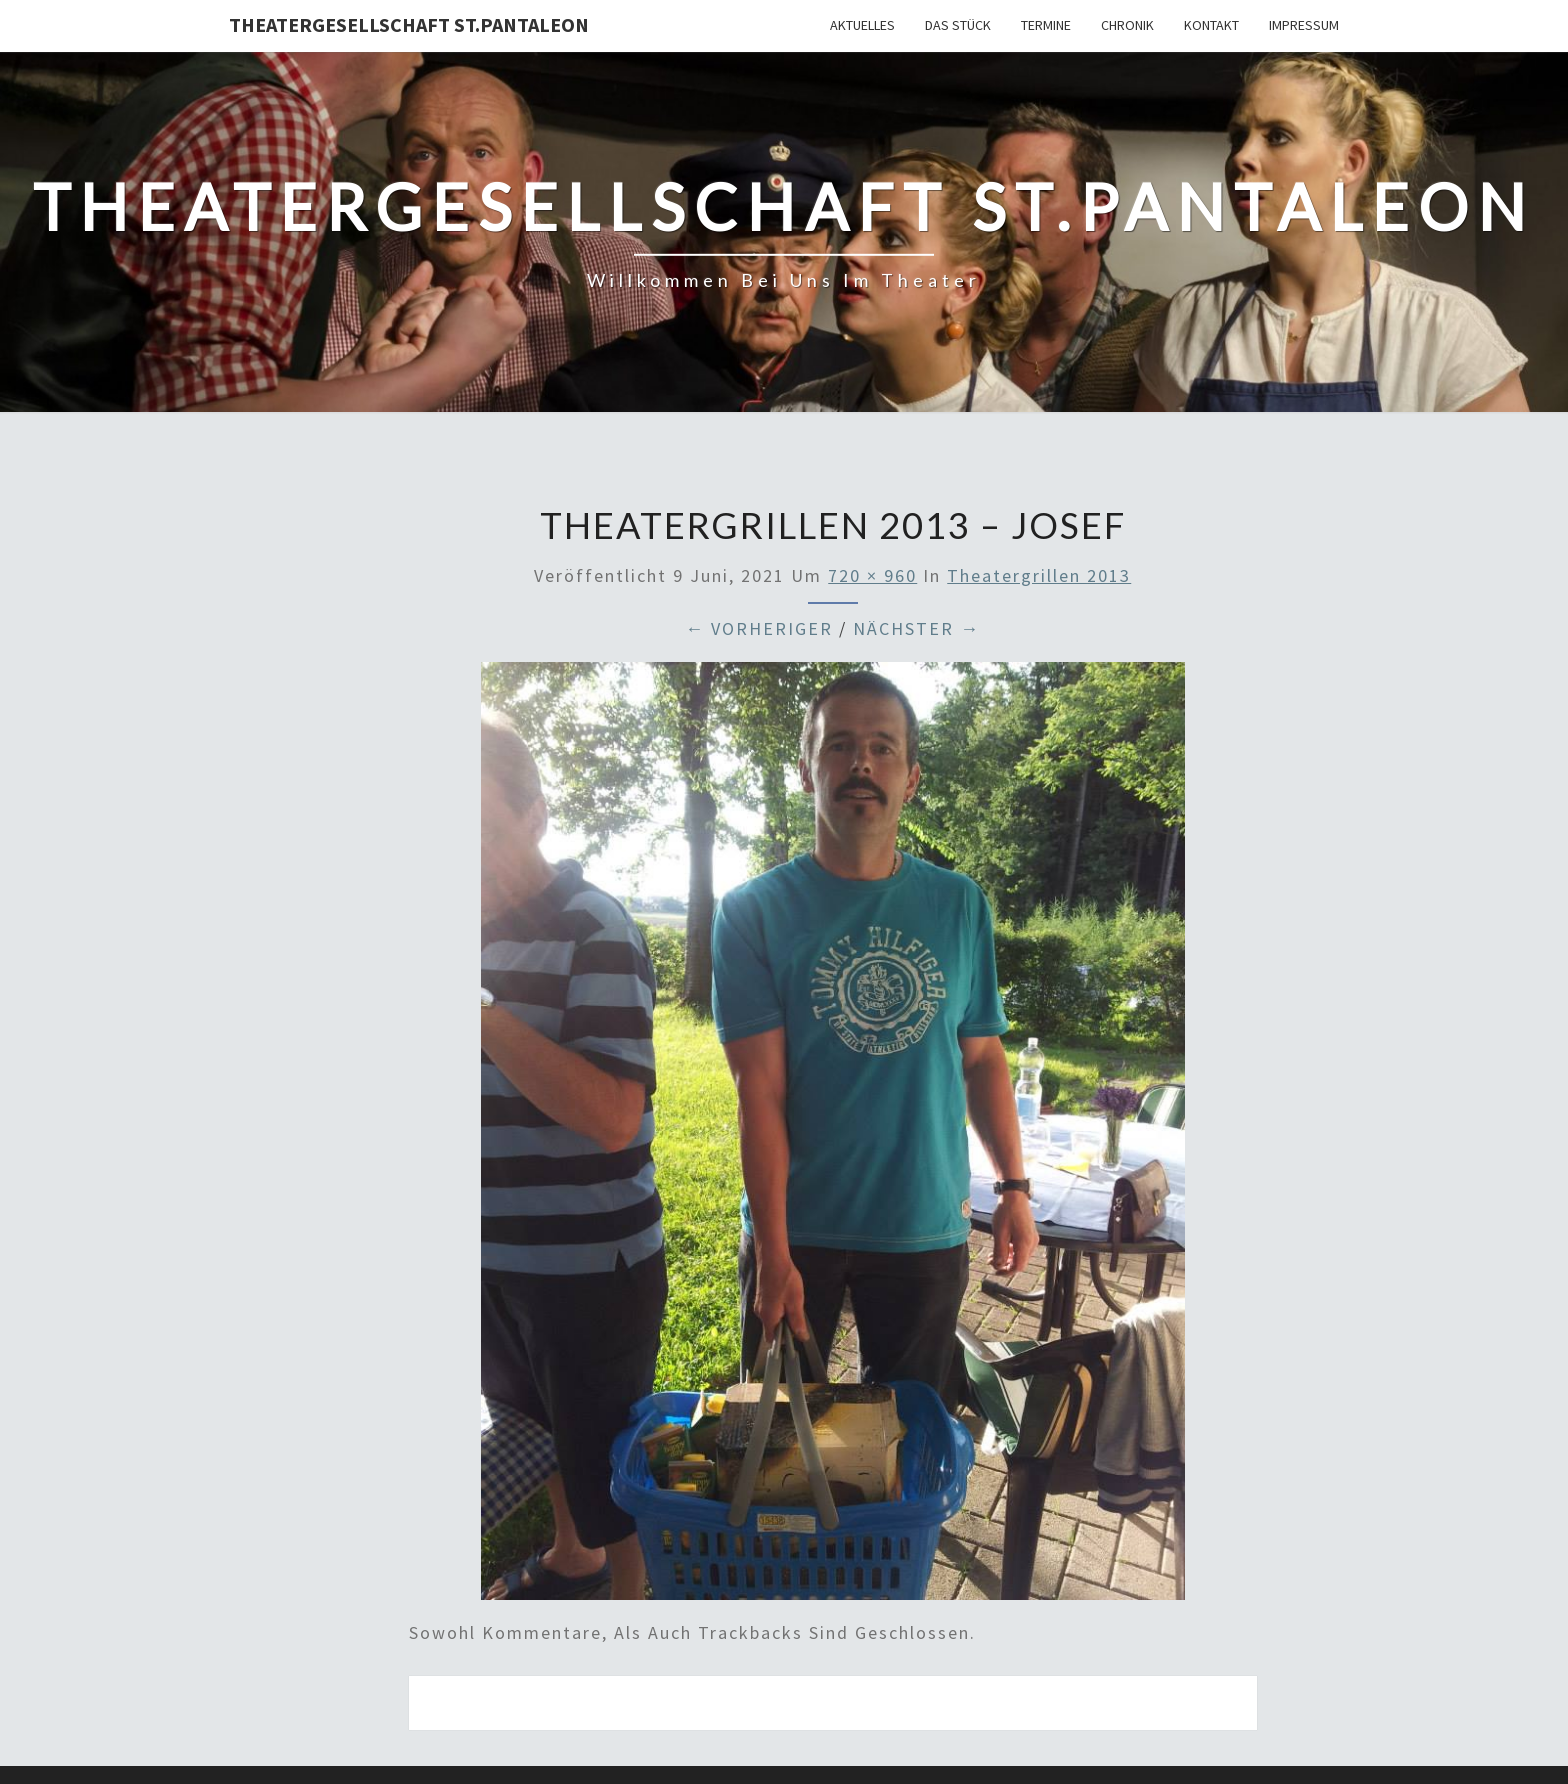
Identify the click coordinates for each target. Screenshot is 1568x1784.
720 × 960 (872, 575)
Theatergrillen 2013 (1039, 575)
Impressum (1304, 25)
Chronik (1127, 25)
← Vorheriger (759, 628)
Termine (1046, 25)
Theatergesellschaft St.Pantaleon (409, 24)
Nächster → (916, 628)
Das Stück (958, 25)
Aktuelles (862, 25)
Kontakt (1211, 25)
